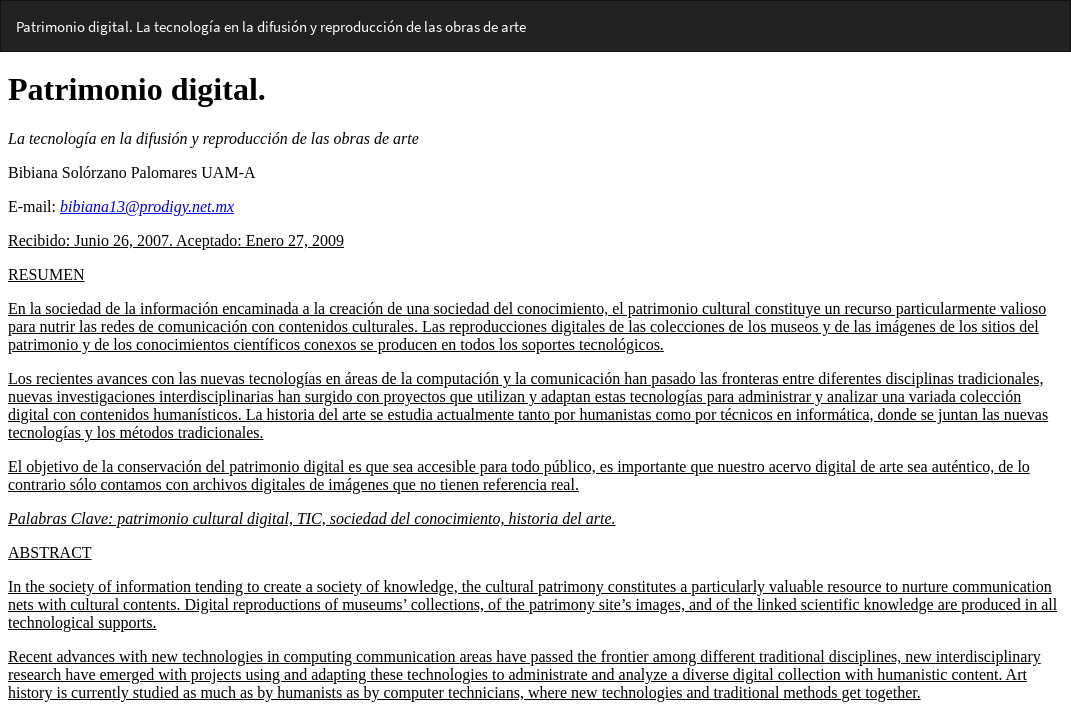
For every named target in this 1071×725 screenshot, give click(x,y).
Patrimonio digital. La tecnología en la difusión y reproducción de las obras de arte (271, 26)
